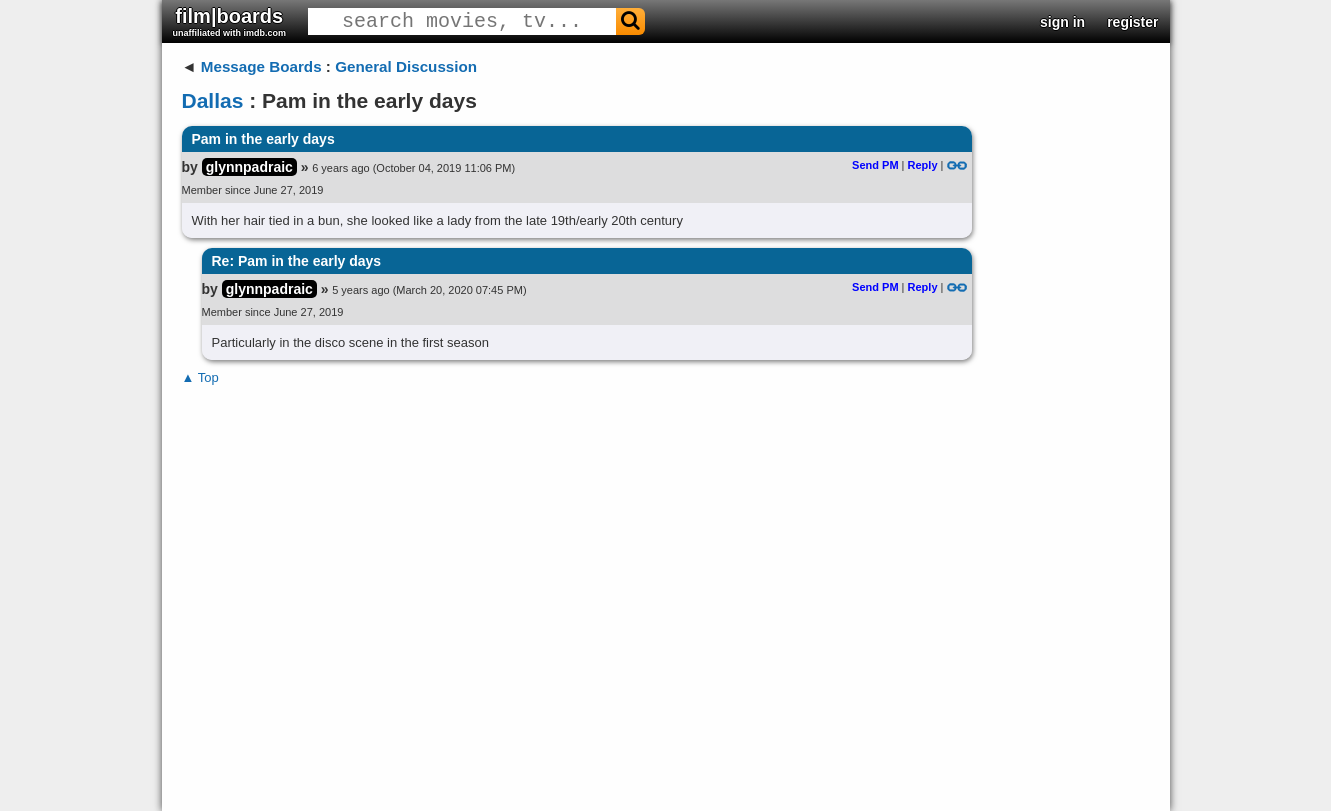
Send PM (875, 165)
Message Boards (261, 66)
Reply (923, 165)
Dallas (213, 100)
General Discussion (406, 66)
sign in (1062, 22)
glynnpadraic (249, 167)
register (1132, 22)
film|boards (230, 21)
